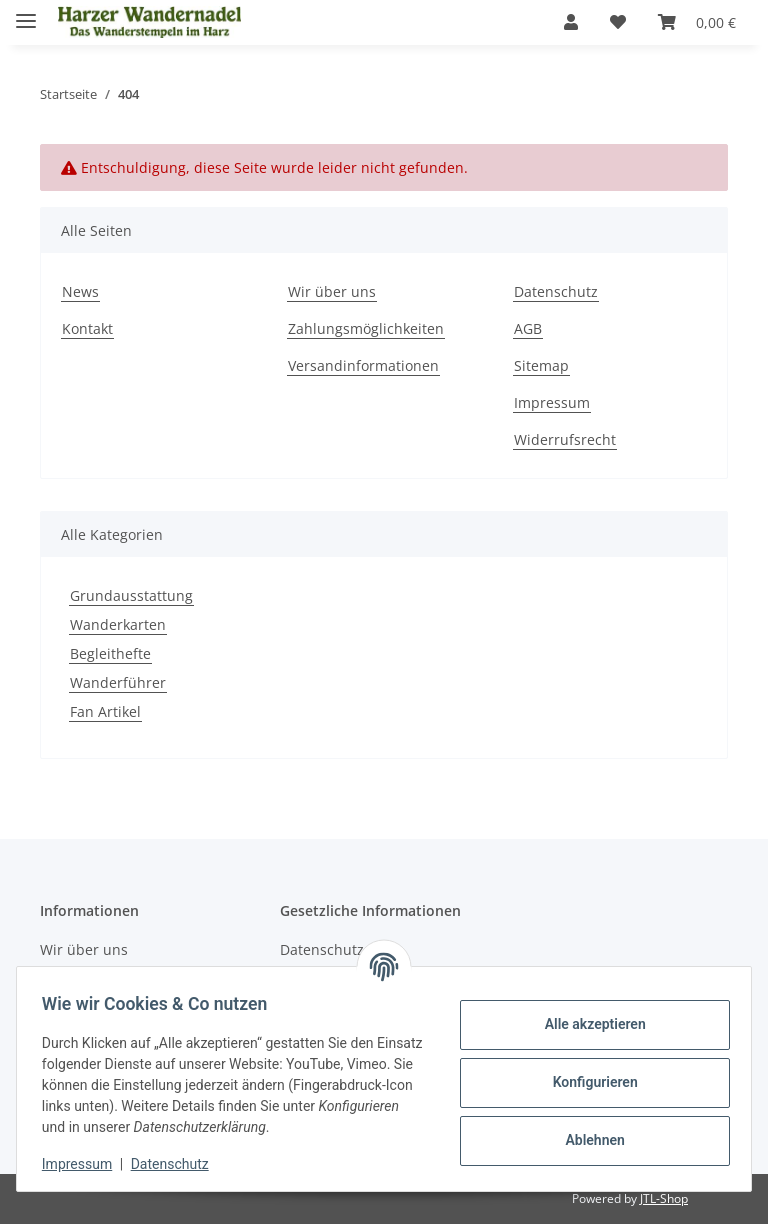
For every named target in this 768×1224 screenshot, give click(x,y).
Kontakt (87, 328)
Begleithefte (110, 653)
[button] (571, 22)
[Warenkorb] (697, 22)
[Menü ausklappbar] (26, 12)
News (80, 291)
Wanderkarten (118, 624)
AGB (528, 328)
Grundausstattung (131, 595)
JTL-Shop (664, 1198)
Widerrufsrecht (565, 439)
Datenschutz (177, 1164)
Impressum (84, 1164)
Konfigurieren (587, 1082)
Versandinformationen (363, 365)
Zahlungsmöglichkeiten (366, 328)
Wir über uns (332, 291)
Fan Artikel (105, 711)
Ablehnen (587, 1140)
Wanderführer (118, 682)
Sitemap (541, 365)
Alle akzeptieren (587, 1024)
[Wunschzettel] (618, 22)
